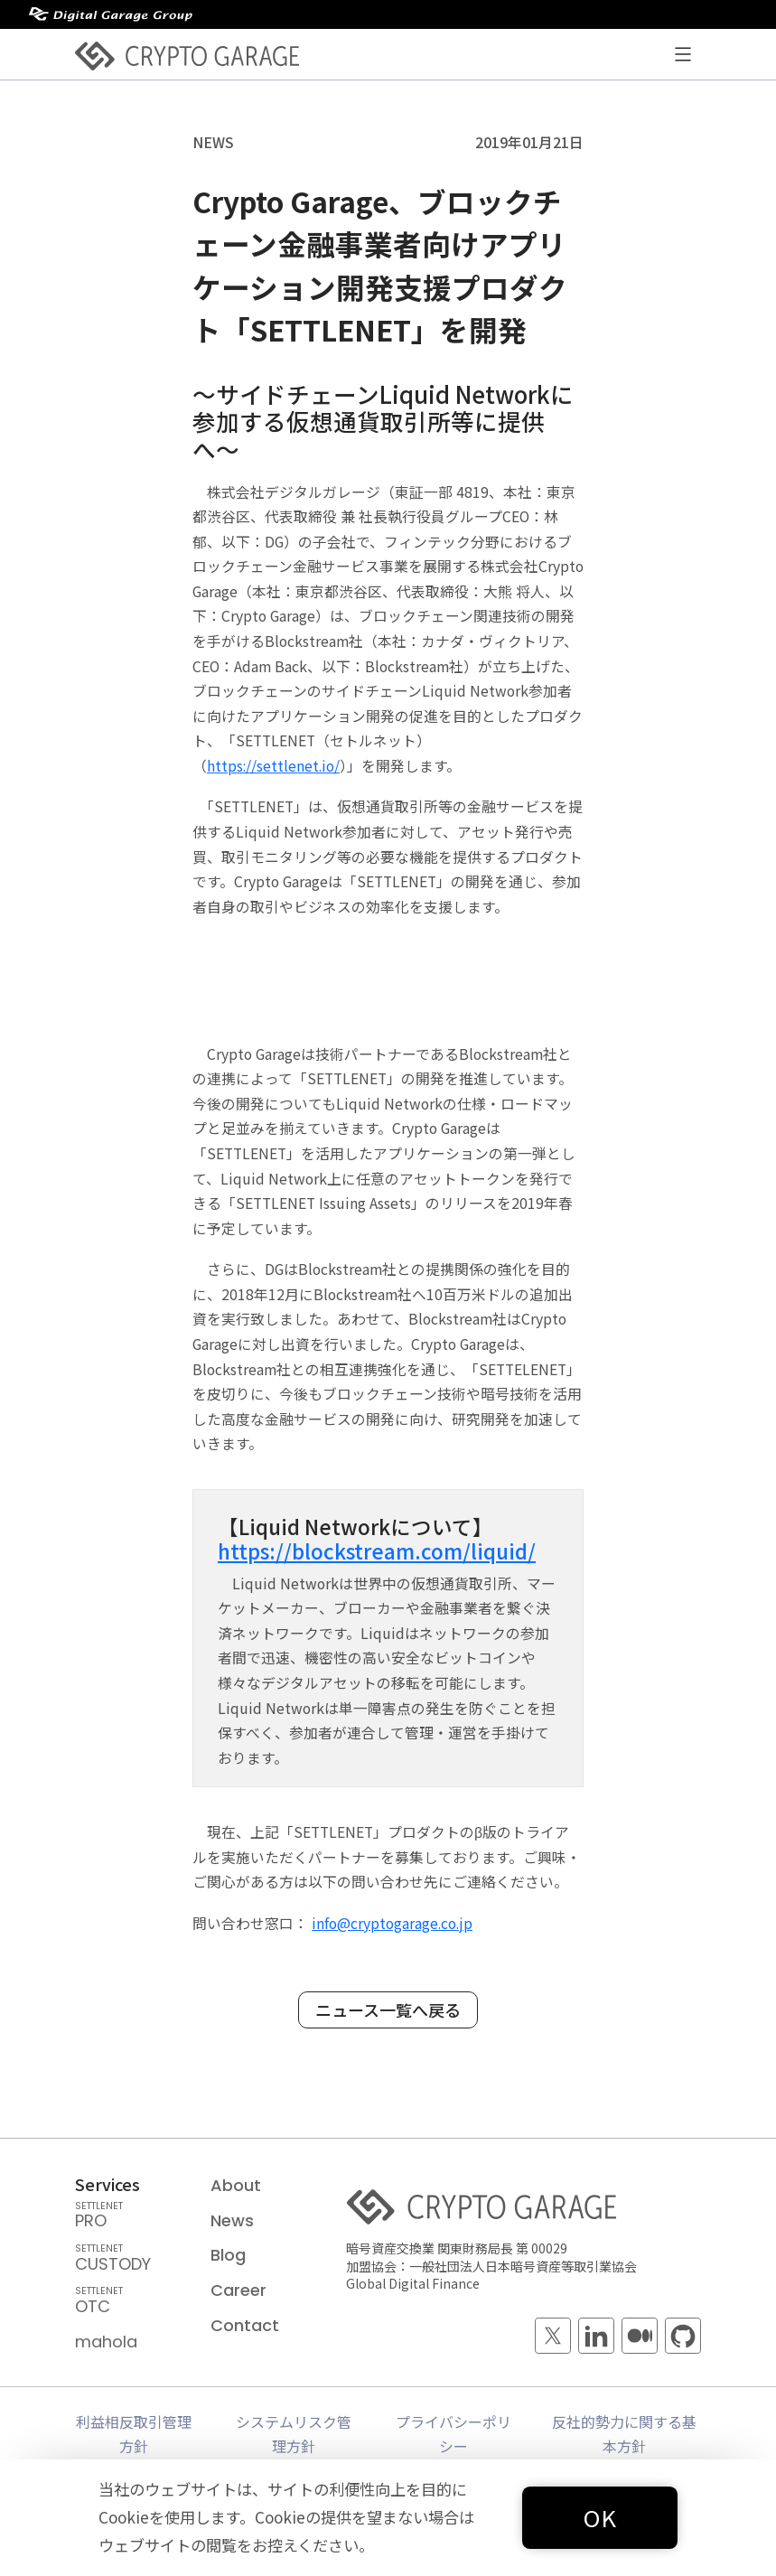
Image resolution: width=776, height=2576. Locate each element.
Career (238, 2290)
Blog (228, 2254)
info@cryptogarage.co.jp (392, 1923)
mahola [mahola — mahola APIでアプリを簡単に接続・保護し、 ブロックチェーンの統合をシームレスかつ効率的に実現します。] (106, 2341)
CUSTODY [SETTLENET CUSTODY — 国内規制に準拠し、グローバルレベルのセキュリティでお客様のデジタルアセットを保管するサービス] (130, 2260)
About (235, 2185)
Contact (244, 2325)
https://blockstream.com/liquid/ (377, 1550)
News (232, 2220)
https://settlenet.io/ (273, 765)
